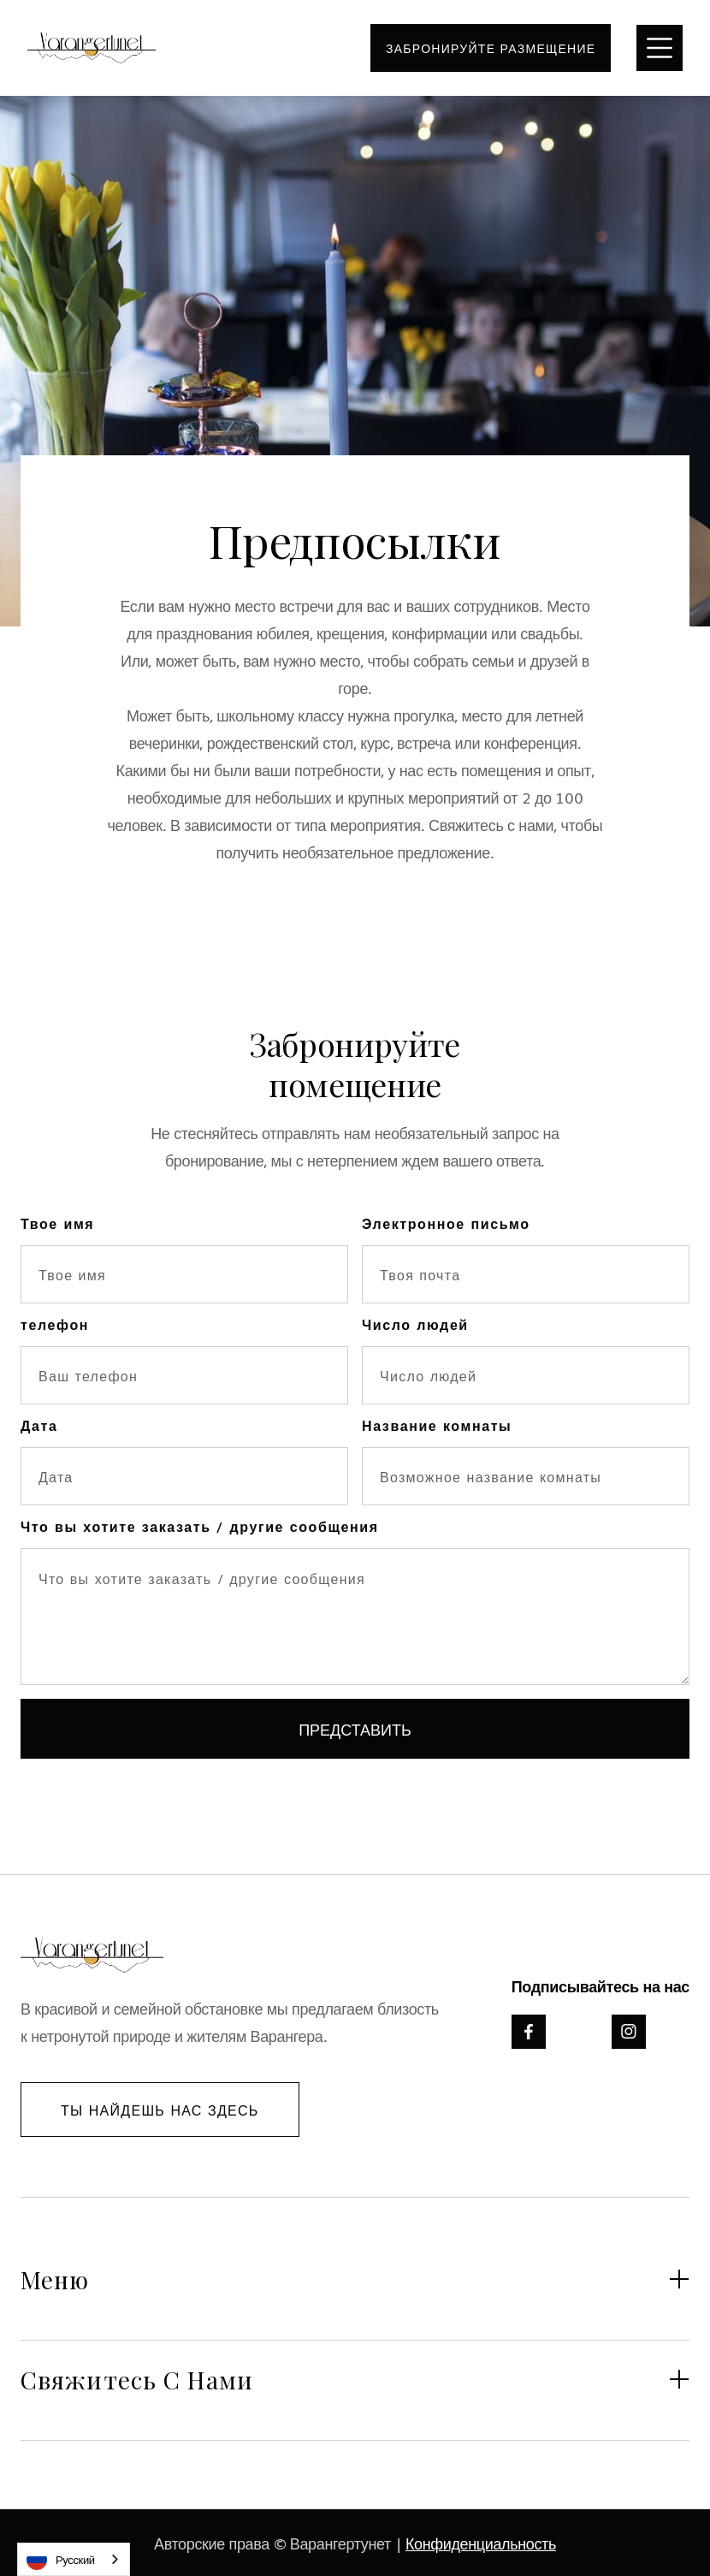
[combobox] (73, 2559)
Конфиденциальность (480, 2542)
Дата (39, 1425)
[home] (91, 48)
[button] (659, 48)
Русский (61, 2559)
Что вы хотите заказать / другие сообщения (200, 1526)
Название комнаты (437, 1425)
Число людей (415, 1324)
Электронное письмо (446, 1223)
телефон (55, 1324)
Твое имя (57, 1223)
